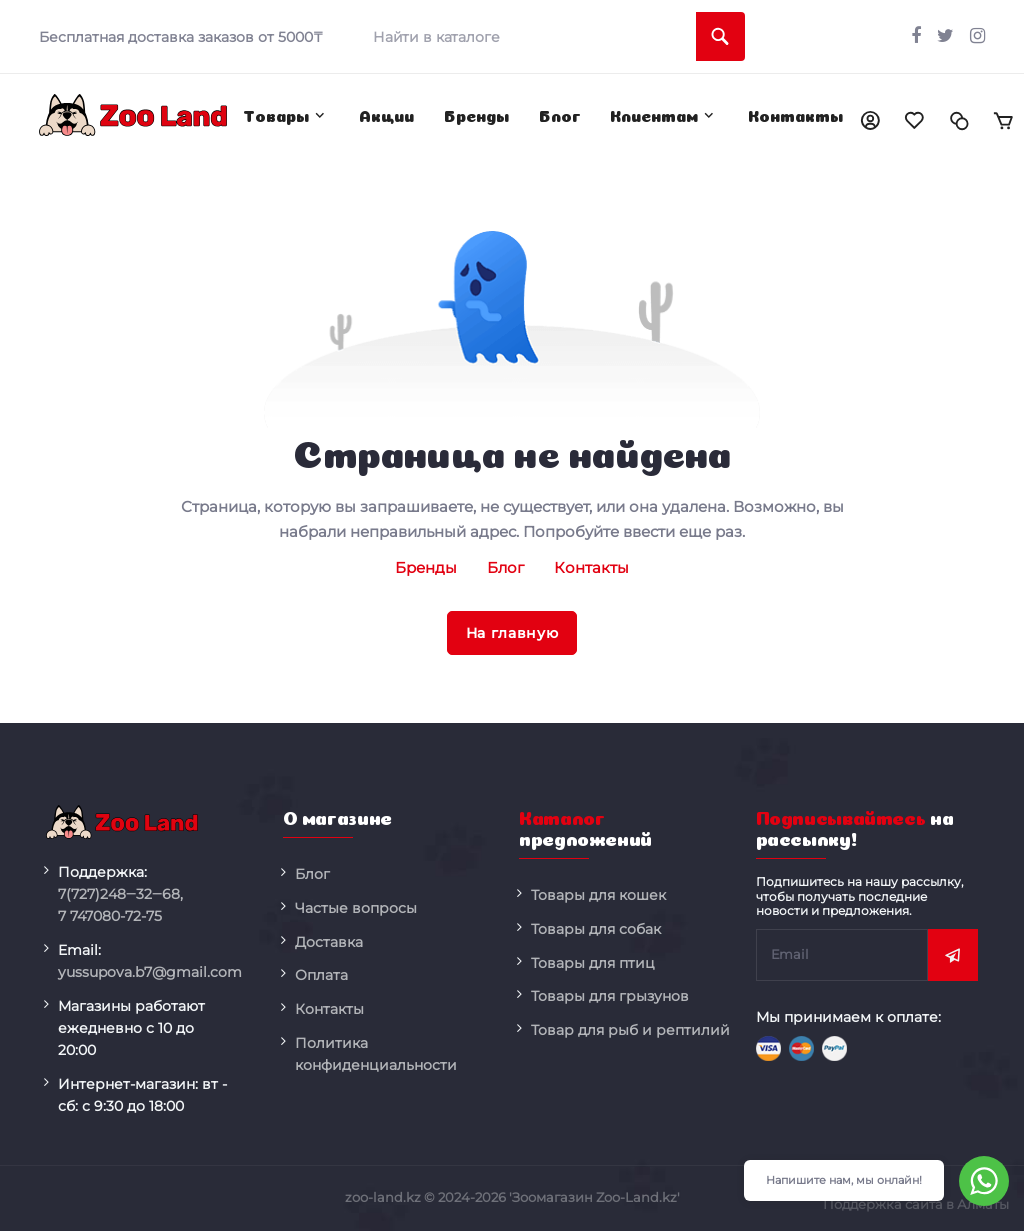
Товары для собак (596, 929)
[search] (552, 36)
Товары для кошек (598, 895)
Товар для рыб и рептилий (630, 1030)
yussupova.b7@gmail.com (150, 972)
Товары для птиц (593, 963)
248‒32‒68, (120, 894)
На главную (512, 633)
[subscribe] (842, 955)
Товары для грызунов (610, 996)
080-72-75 (110, 916)
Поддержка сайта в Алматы (916, 1204)
